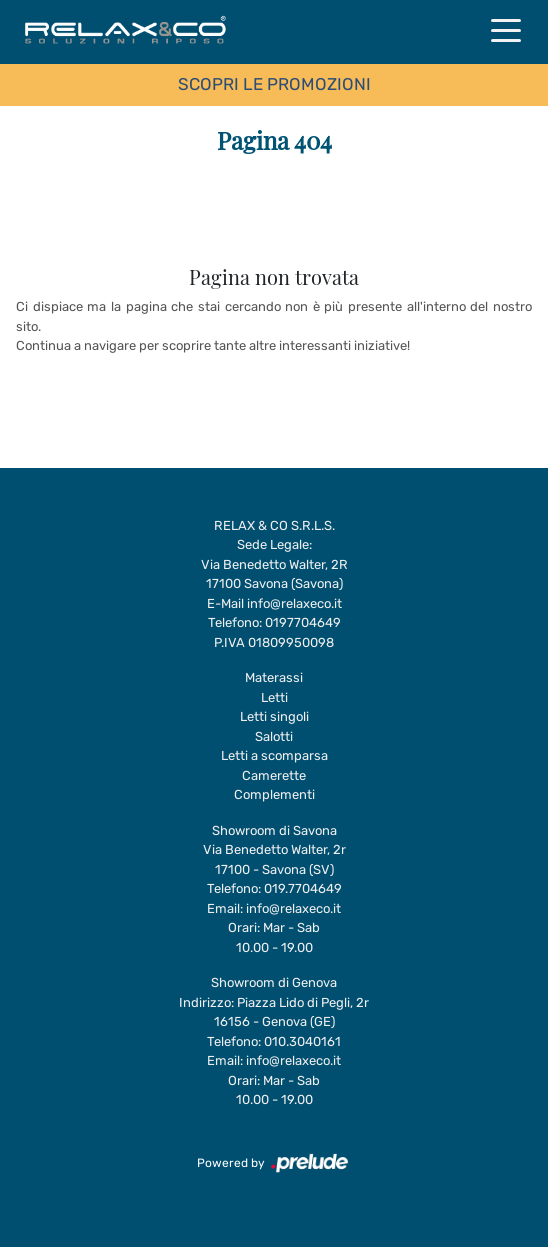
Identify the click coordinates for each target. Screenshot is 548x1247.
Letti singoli (274, 716)
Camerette (274, 775)
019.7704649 (303, 888)
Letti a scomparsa (274, 755)
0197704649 (303, 622)
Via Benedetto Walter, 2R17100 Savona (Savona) (274, 574)
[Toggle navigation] (506, 29)
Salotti (274, 736)
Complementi (274, 794)
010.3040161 (302, 1041)
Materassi (274, 677)
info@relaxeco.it (294, 603)
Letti (274, 697)
